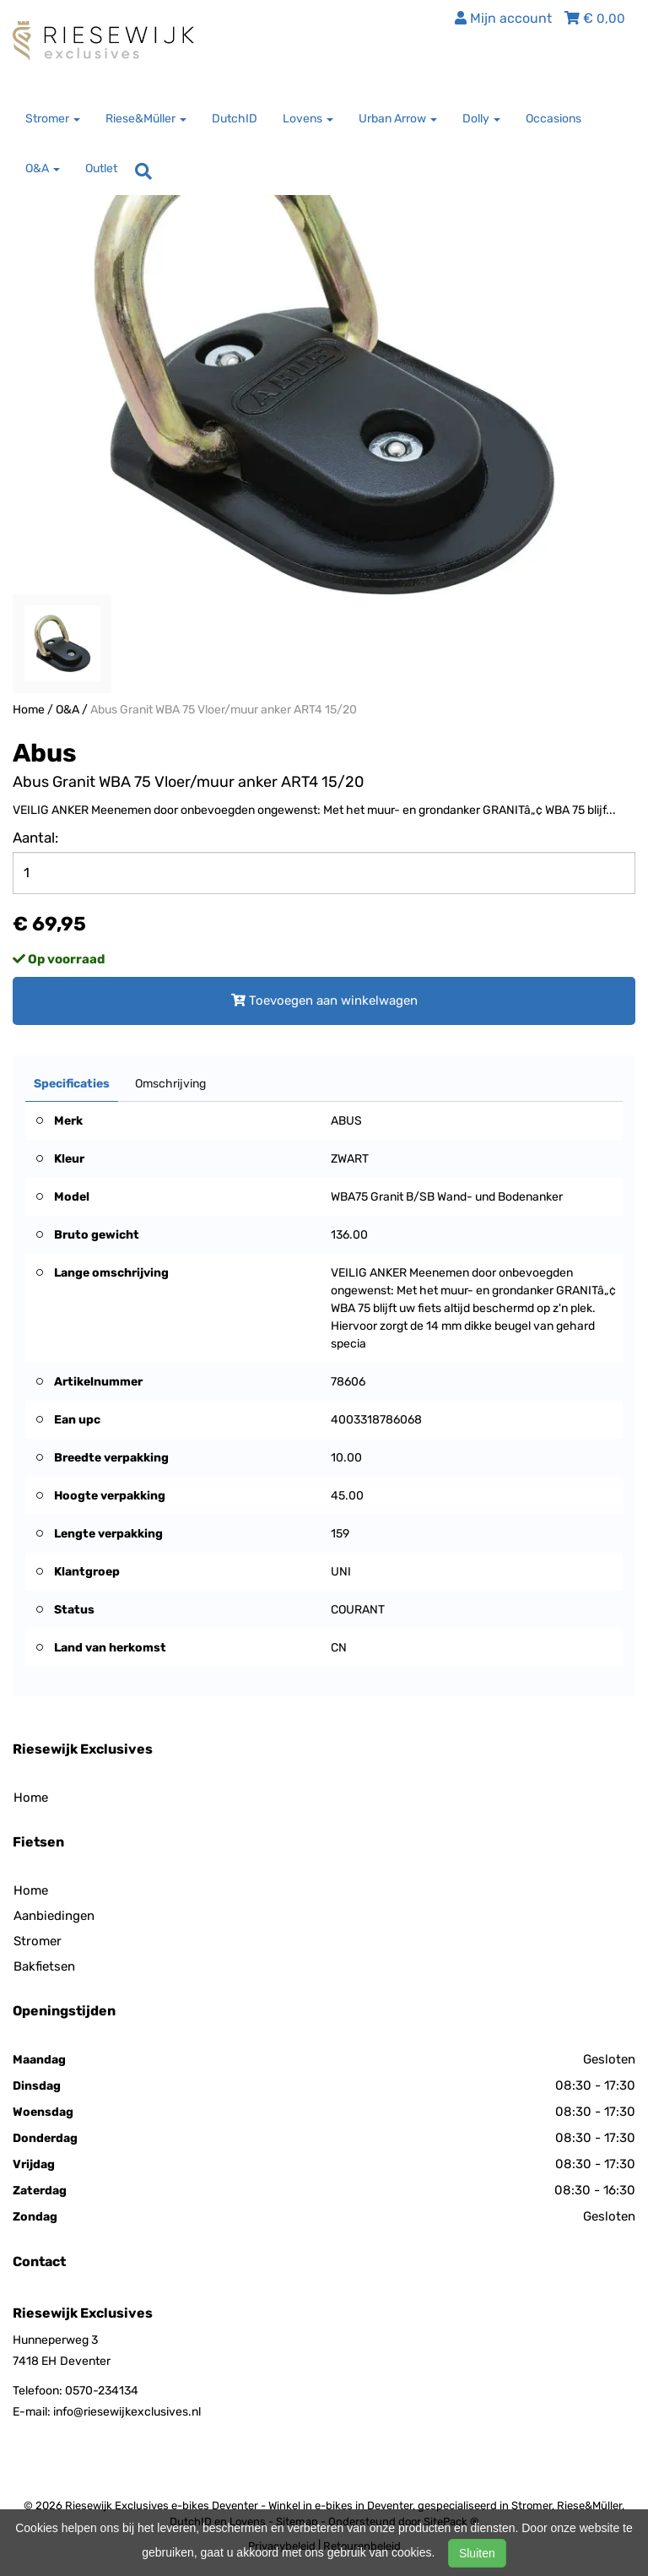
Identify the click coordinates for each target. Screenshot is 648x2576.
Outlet (101, 168)
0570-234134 (101, 2390)
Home (29, 709)
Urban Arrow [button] (398, 118)
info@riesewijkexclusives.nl (127, 2412)
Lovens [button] (308, 118)
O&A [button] (42, 168)
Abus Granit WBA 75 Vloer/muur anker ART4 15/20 (223, 709)
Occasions (553, 118)
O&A (67, 709)
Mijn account (503, 18)
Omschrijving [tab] (170, 1083)
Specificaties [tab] (72, 1083)
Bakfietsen (44, 1966)
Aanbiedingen (54, 1915)
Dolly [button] (481, 118)
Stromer (38, 1941)
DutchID (234, 118)
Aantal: (35, 837)
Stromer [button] (52, 118)
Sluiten (477, 2553)
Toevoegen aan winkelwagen (324, 1000)
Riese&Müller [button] (145, 118)
